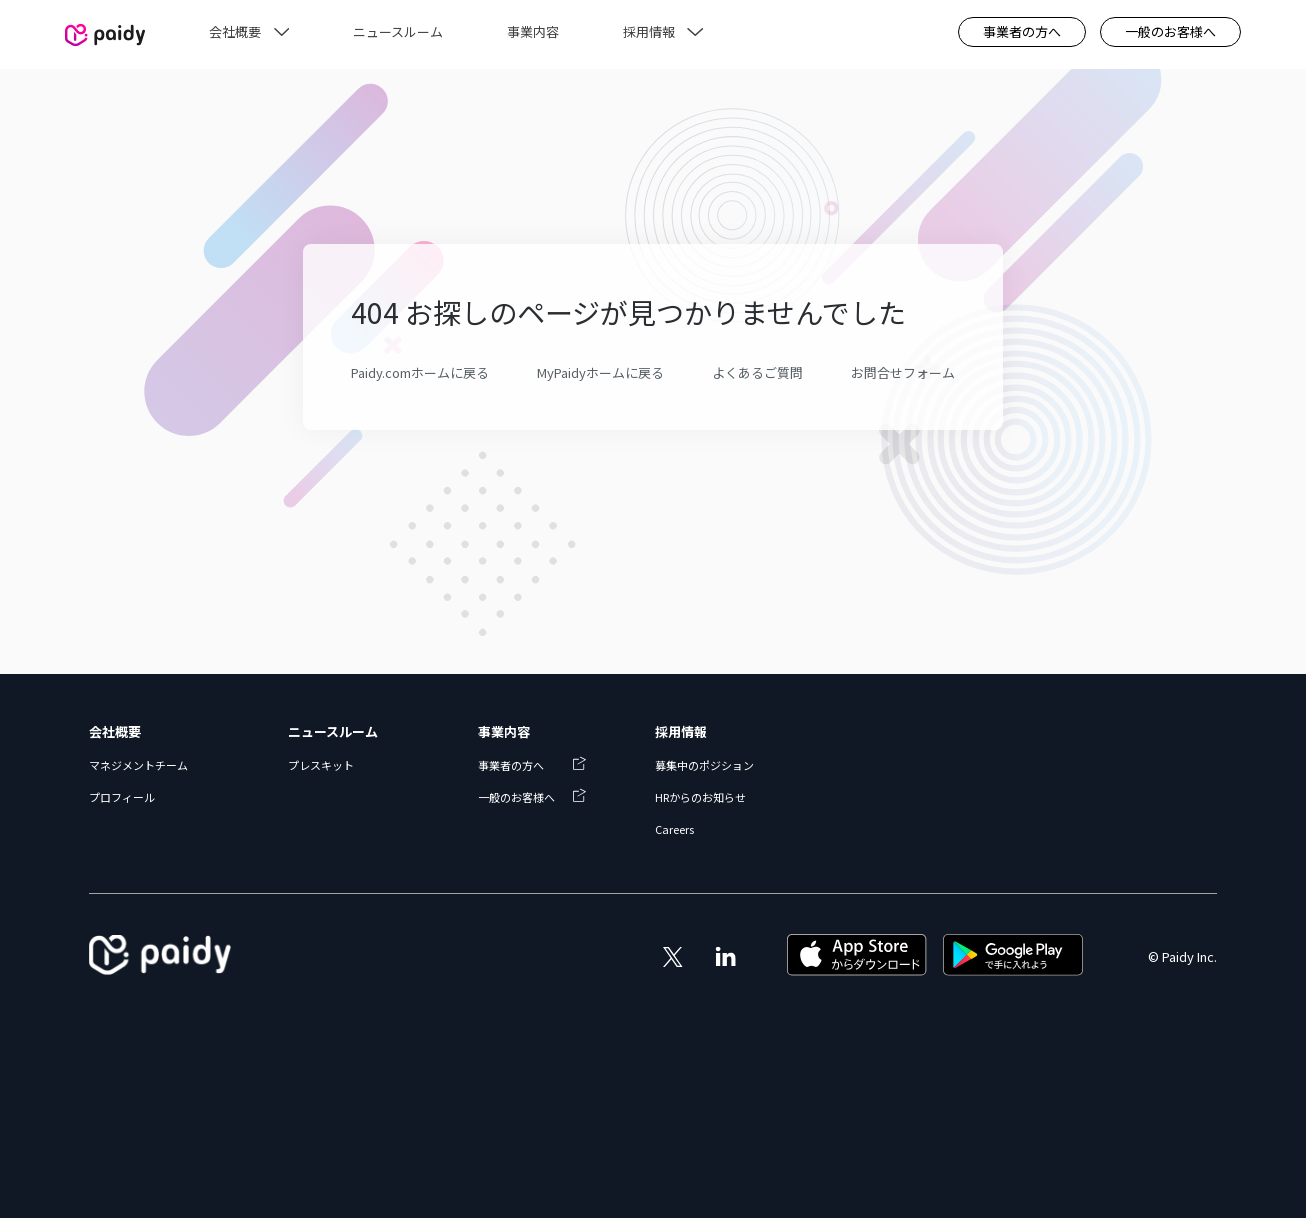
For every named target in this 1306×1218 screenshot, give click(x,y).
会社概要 (115, 731)
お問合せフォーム (903, 373)
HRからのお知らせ (700, 797)
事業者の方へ (1022, 31)
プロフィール (122, 797)
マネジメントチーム (138, 765)
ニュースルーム (333, 731)
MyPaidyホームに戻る (600, 373)
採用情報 (681, 731)
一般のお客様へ (1170, 31)
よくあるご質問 (757, 373)
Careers (674, 829)
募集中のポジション (704, 765)
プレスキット (321, 765)
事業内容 (504, 731)
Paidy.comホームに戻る (420, 373)
